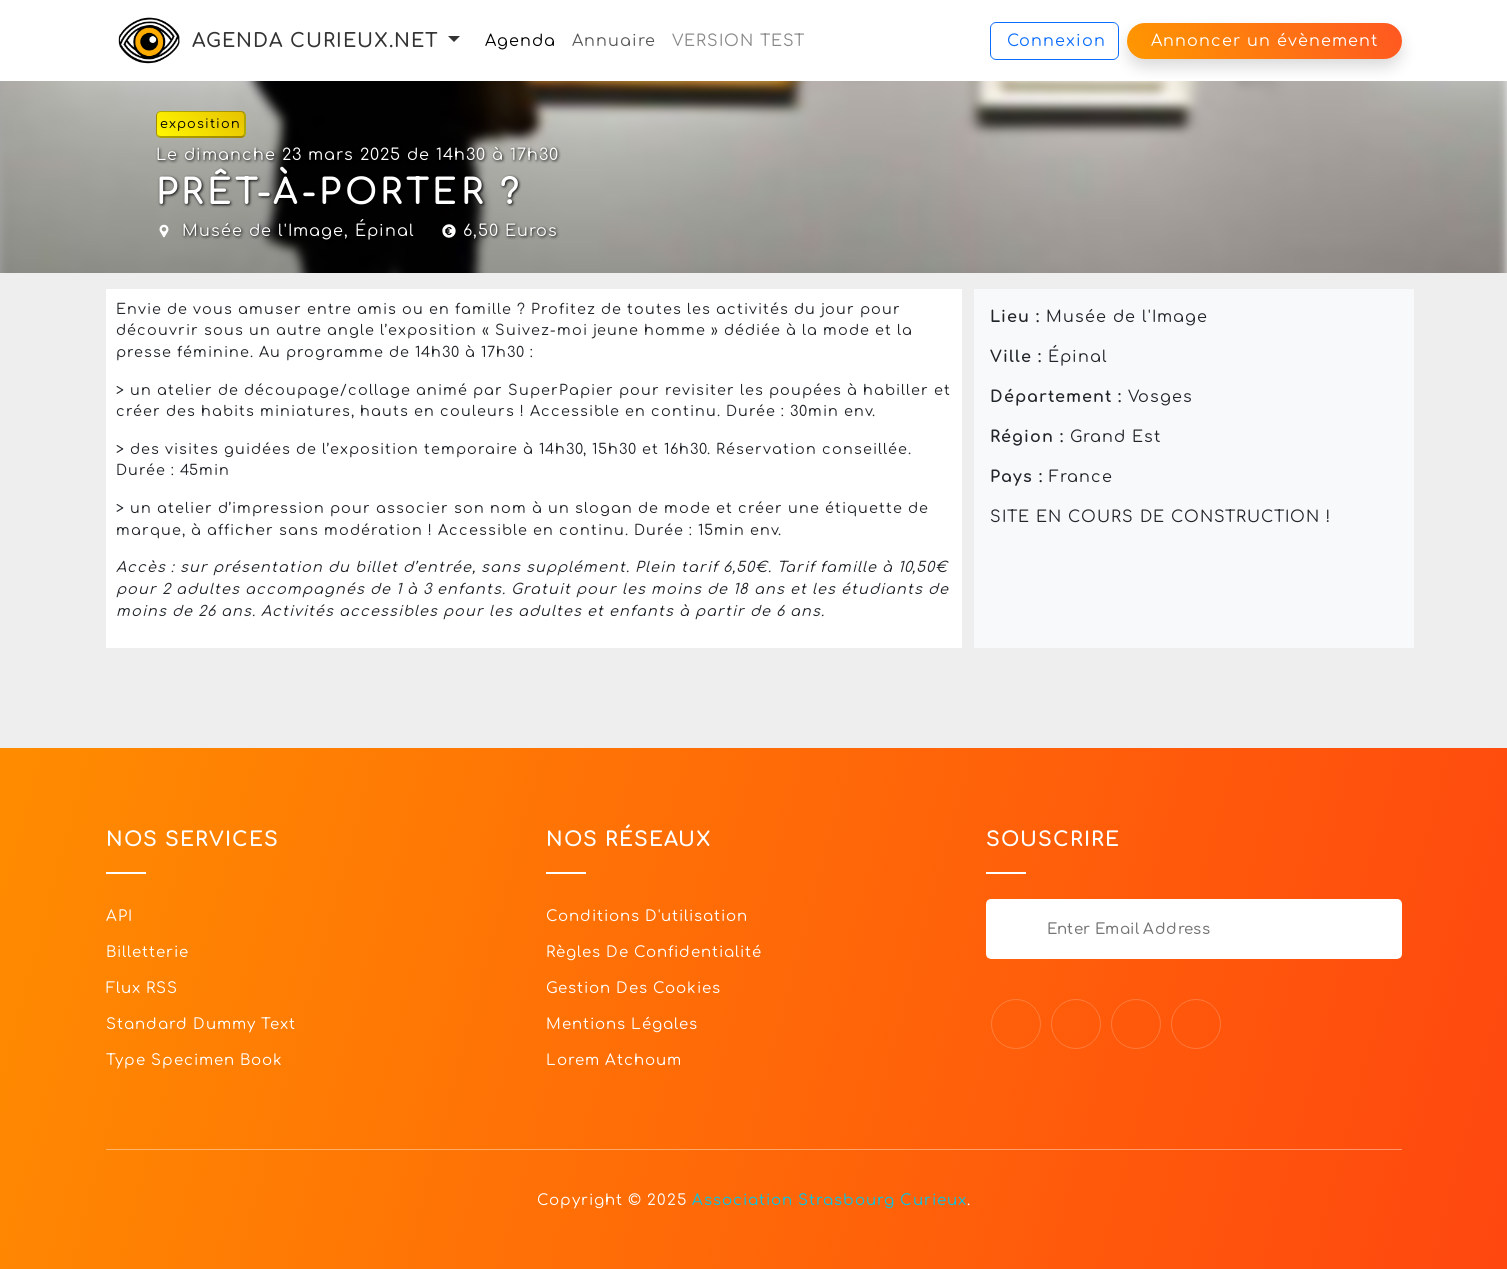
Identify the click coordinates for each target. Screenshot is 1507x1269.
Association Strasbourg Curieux (829, 1200)
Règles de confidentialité (654, 952)
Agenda (520, 41)
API (119, 916)
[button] (454, 40)
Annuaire (614, 41)
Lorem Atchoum (614, 1060)
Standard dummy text (201, 1024)
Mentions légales (622, 1024)
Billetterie (147, 952)
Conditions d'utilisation (647, 916)
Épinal (385, 231)
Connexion (1056, 41)
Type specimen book (194, 1060)
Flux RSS (142, 988)
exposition (200, 124)
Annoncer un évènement (1264, 41)
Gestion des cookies (633, 988)
